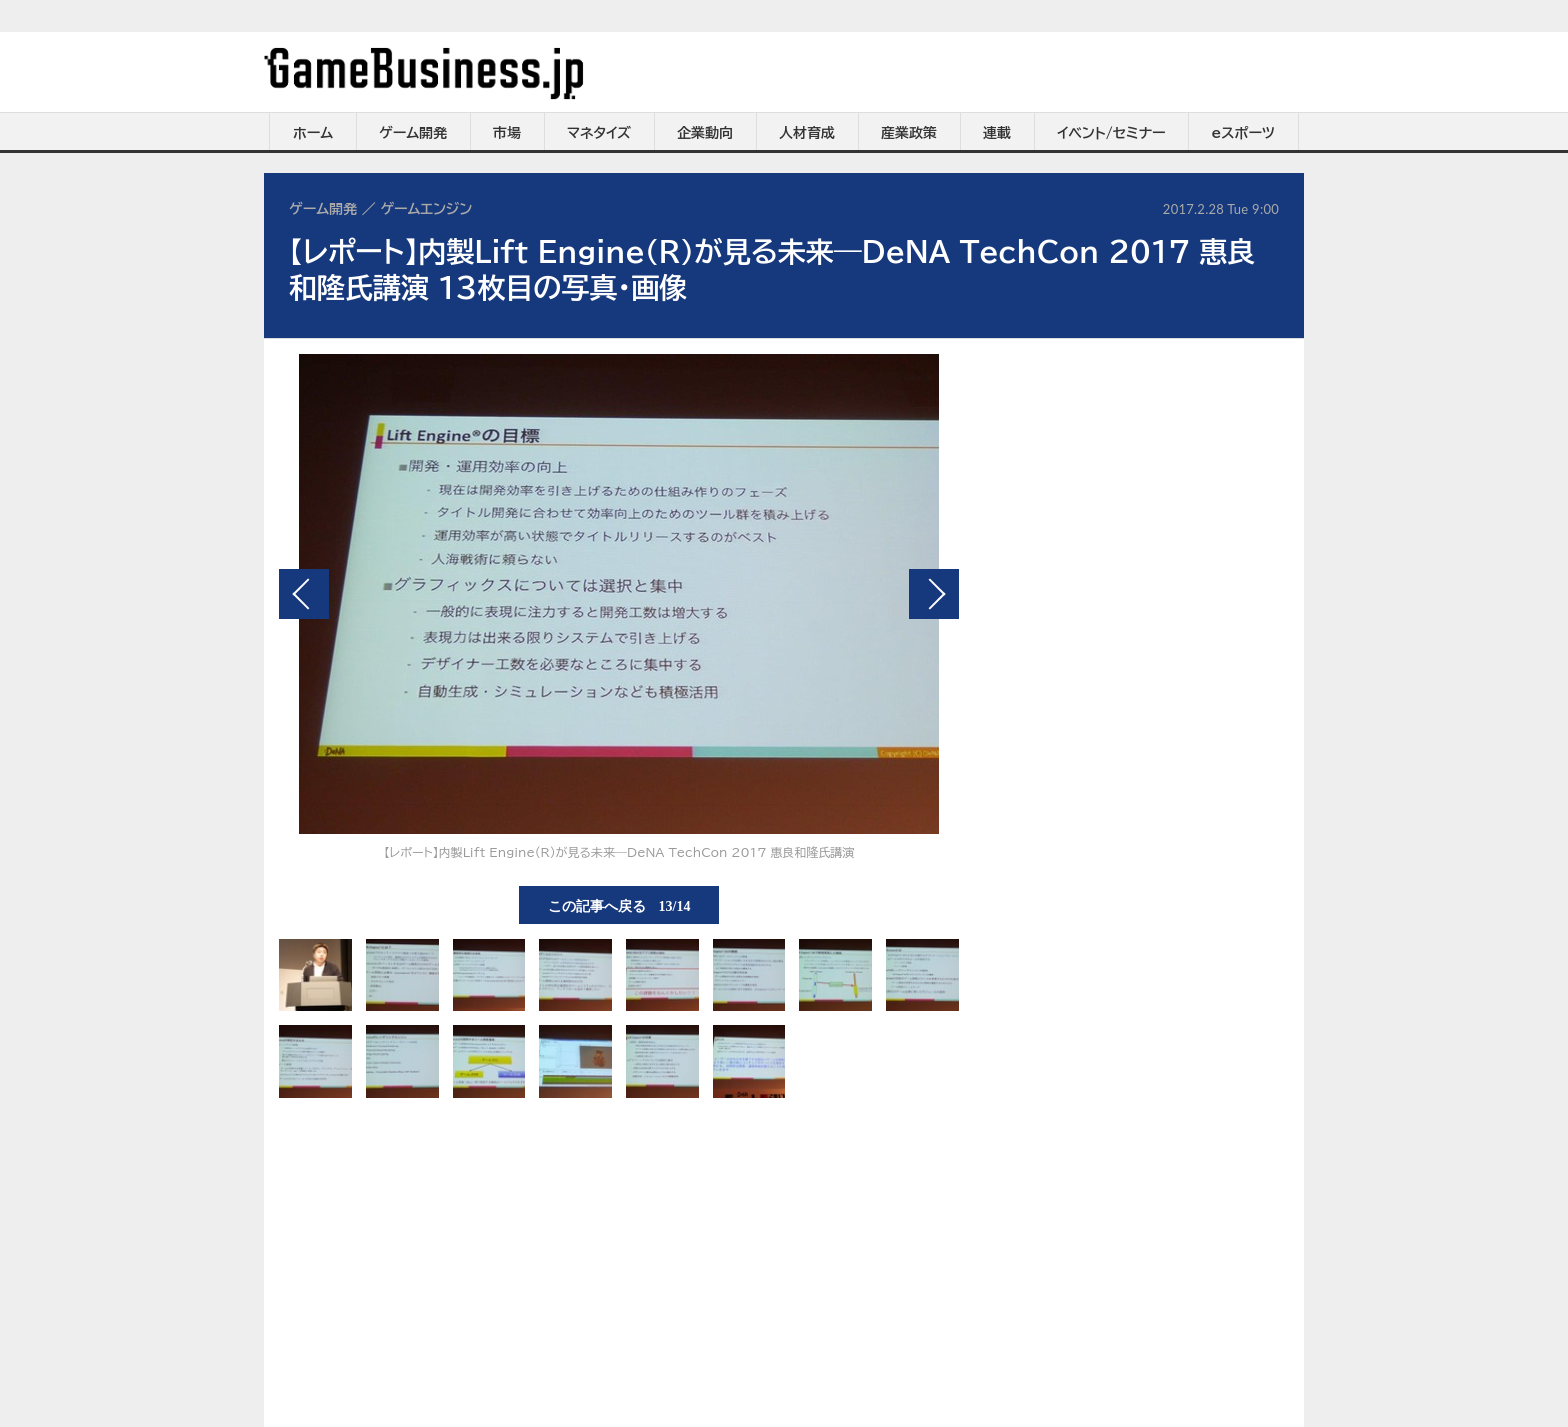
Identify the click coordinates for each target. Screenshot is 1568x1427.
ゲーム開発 (413, 133)
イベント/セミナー (1111, 133)
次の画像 (934, 594)
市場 (507, 133)
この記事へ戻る (619, 905)
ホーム (313, 133)
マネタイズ (599, 133)
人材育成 (807, 133)
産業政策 (909, 133)
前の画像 (304, 594)
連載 (997, 133)
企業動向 (705, 133)
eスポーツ (1243, 133)
